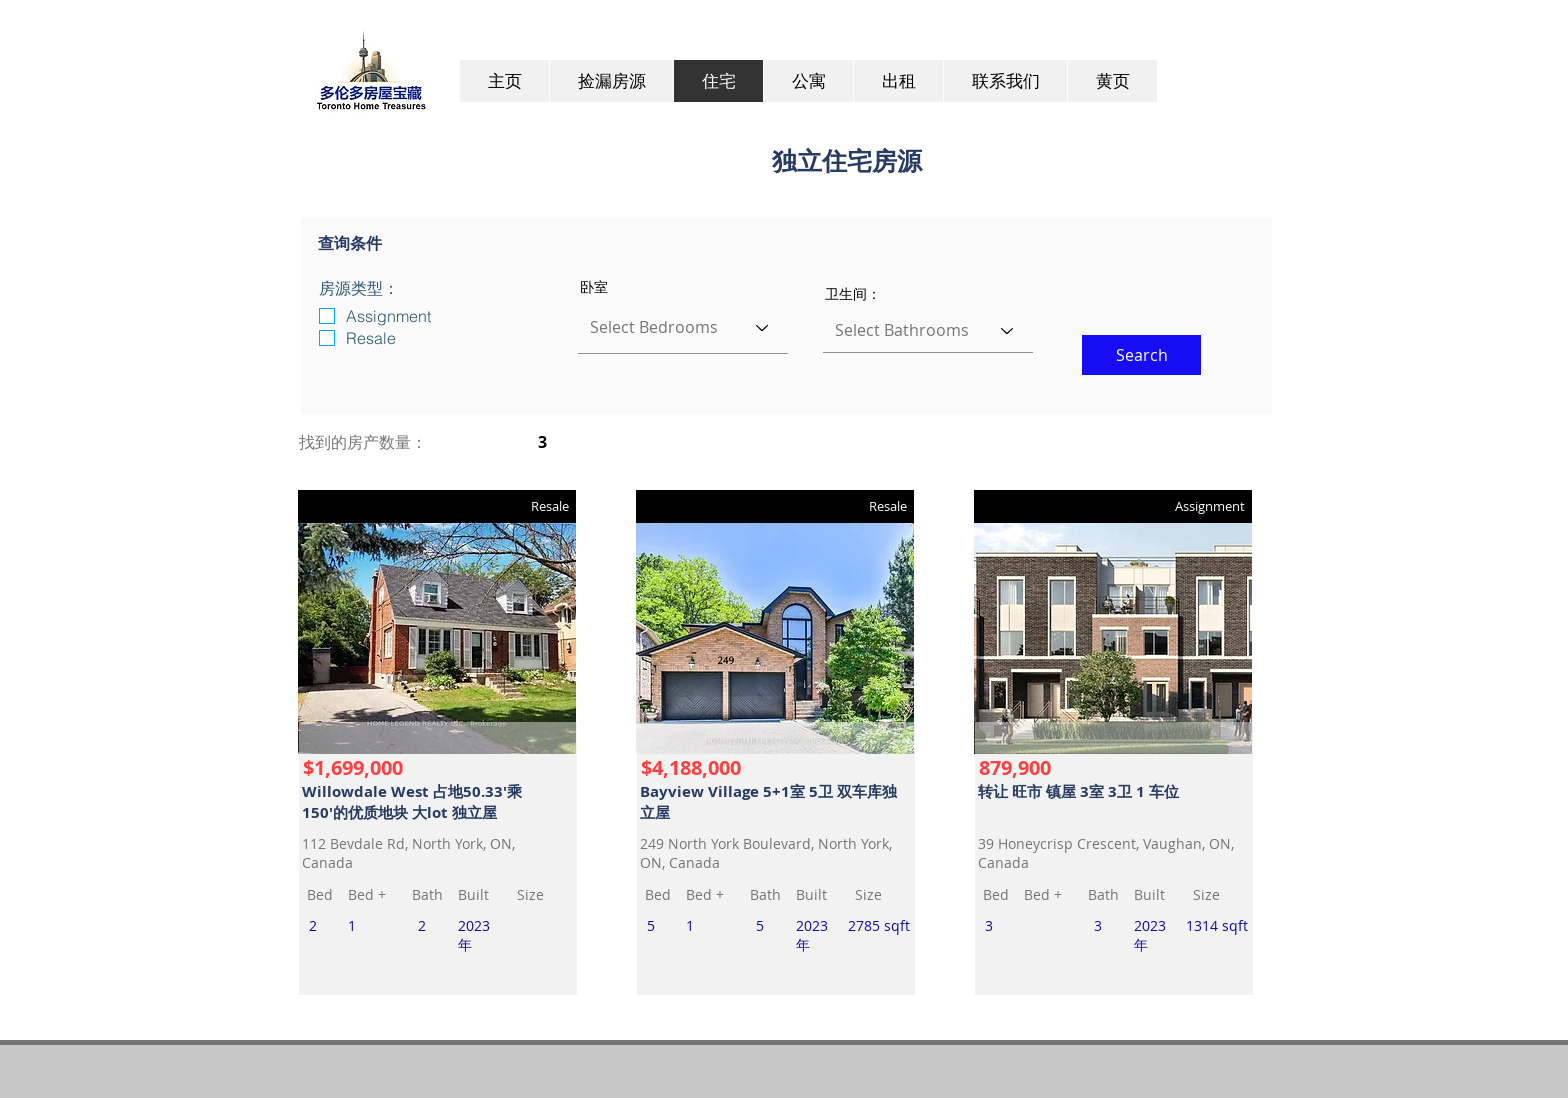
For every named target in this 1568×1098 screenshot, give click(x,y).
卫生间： (853, 294)
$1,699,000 (353, 767)
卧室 (594, 287)
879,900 (1015, 767)
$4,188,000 (691, 767)
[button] (1141, 355)
